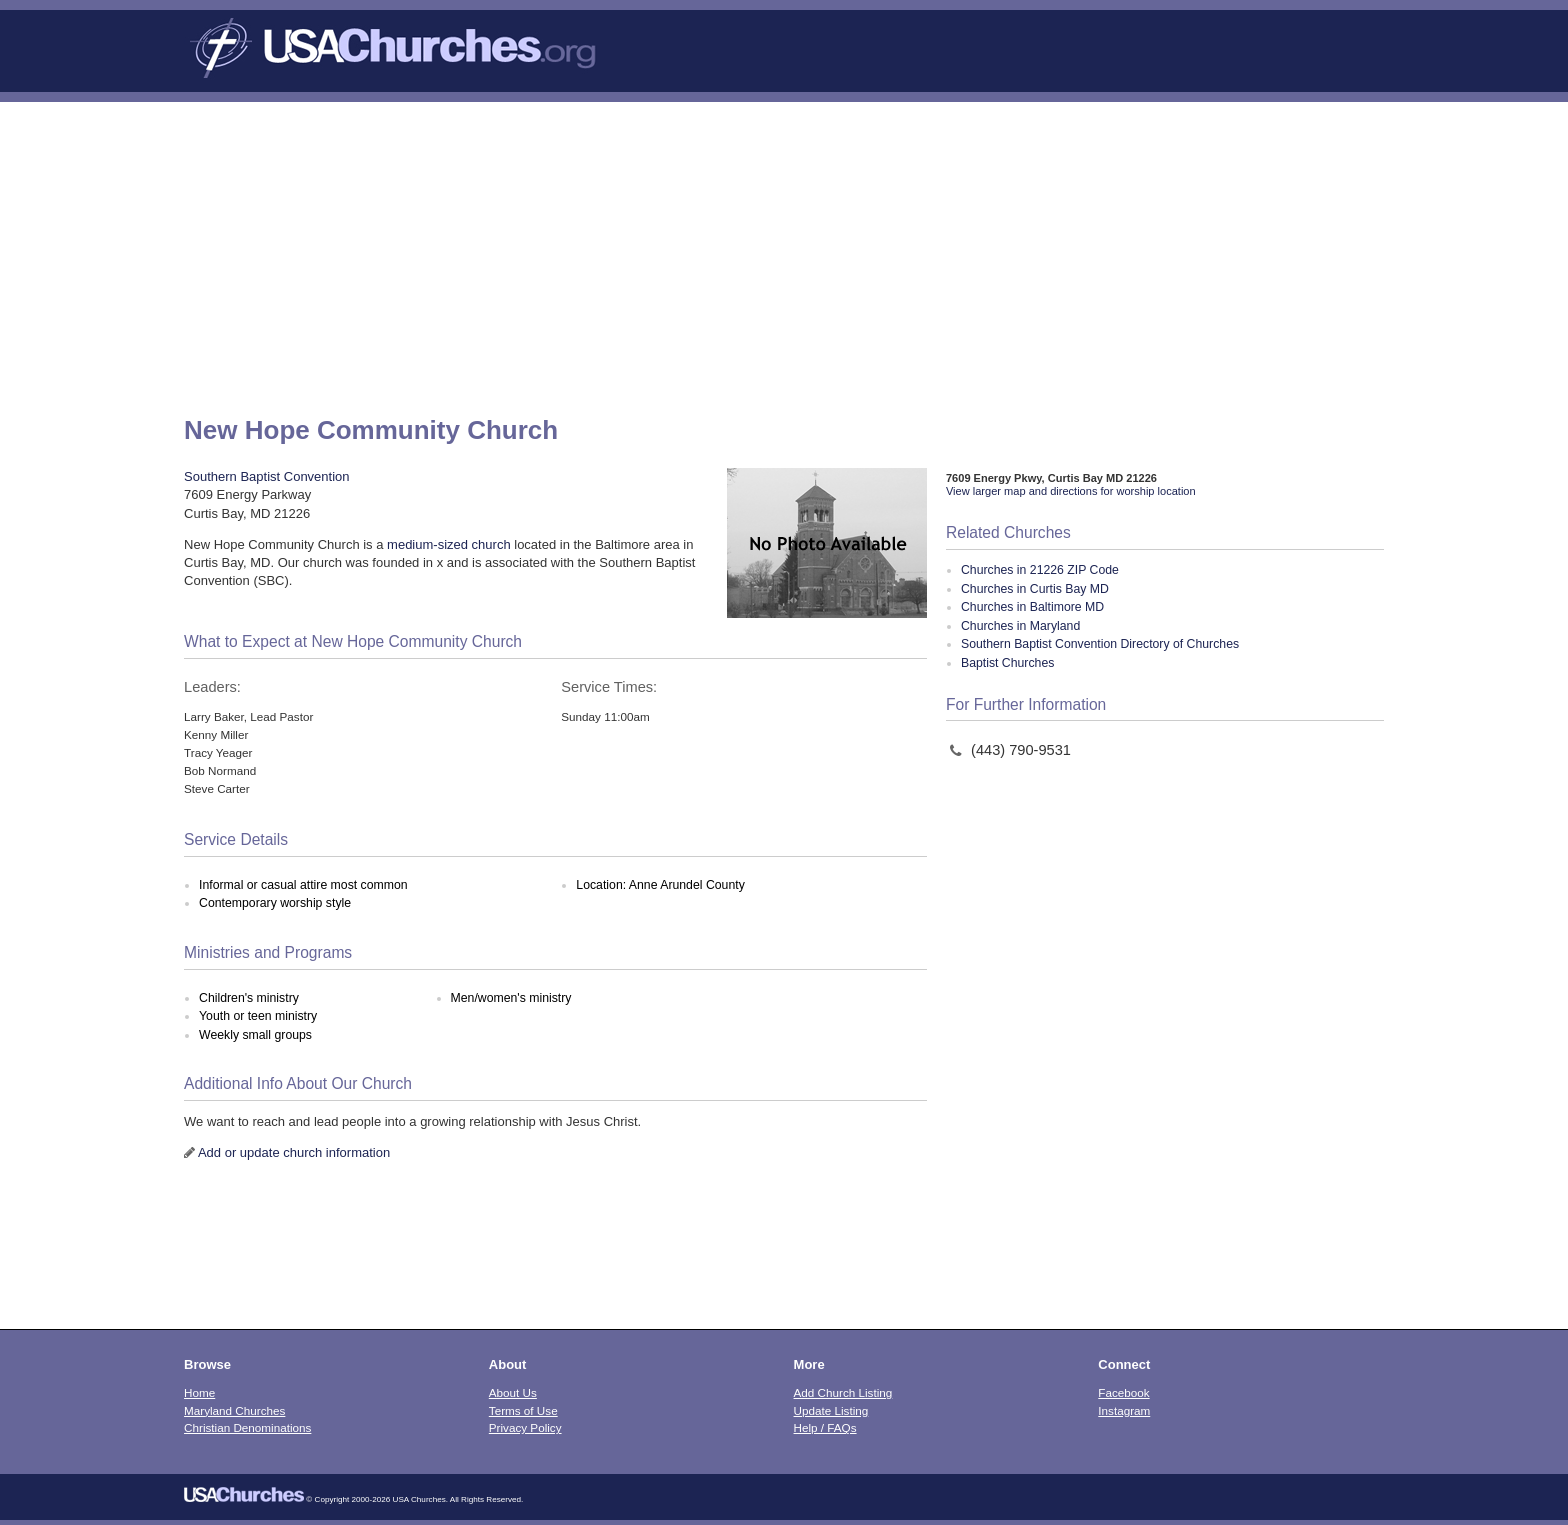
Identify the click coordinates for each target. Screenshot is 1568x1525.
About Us (513, 1392)
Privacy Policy (525, 1427)
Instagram (1124, 1410)
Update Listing (831, 1410)
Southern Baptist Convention (267, 476)
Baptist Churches (1007, 663)
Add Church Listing (843, 1392)
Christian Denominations (247, 1427)
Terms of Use (523, 1410)
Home (199, 1392)
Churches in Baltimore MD (1032, 607)
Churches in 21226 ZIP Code (1040, 570)
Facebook (1123, 1392)
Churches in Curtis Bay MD (1035, 589)
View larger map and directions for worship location (1071, 491)
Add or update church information (294, 1152)
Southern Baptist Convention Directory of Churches (1100, 644)
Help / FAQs (825, 1427)
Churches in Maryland (1020, 626)
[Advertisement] (784, 252)
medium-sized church (449, 544)
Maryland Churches (234, 1410)
